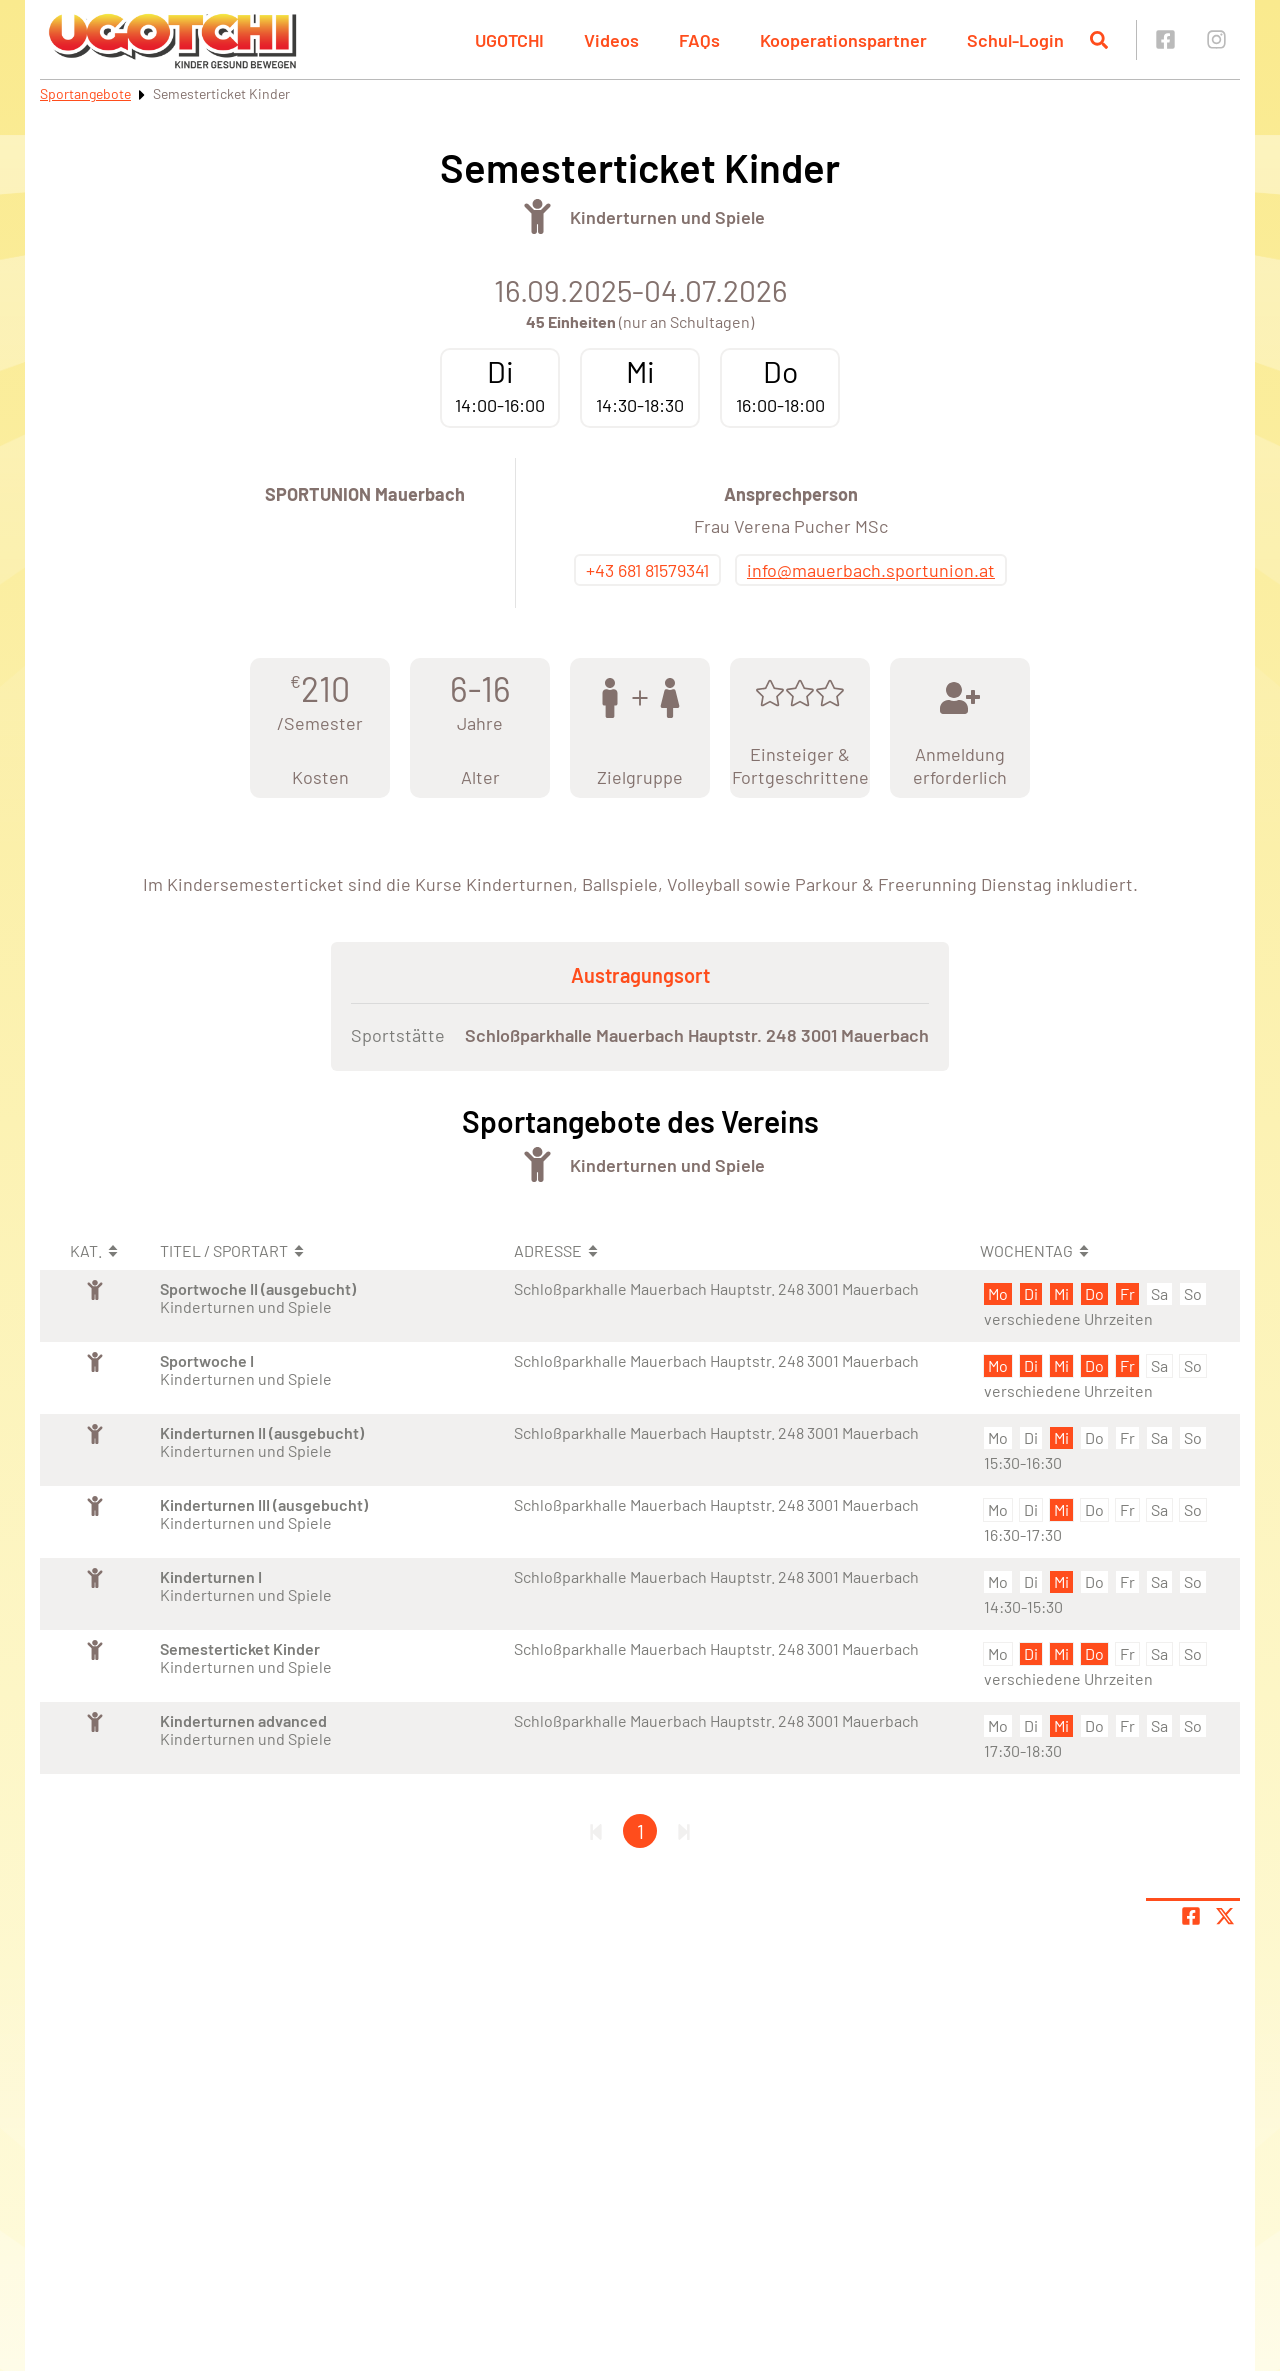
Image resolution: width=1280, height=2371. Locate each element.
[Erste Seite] (596, 1831)
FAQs (699, 40)
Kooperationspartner (843, 40)
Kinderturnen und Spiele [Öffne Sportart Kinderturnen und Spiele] (667, 217)
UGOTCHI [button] (509, 40)
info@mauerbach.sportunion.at (871, 570)
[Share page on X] (1225, 1916)
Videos (611, 40)
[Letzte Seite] (684, 1831)
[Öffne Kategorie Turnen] (537, 216)
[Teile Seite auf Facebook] (1191, 1916)
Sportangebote (85, 93)
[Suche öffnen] (1099, 40)
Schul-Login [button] (1015, 40)
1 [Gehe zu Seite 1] (640, 1831)
